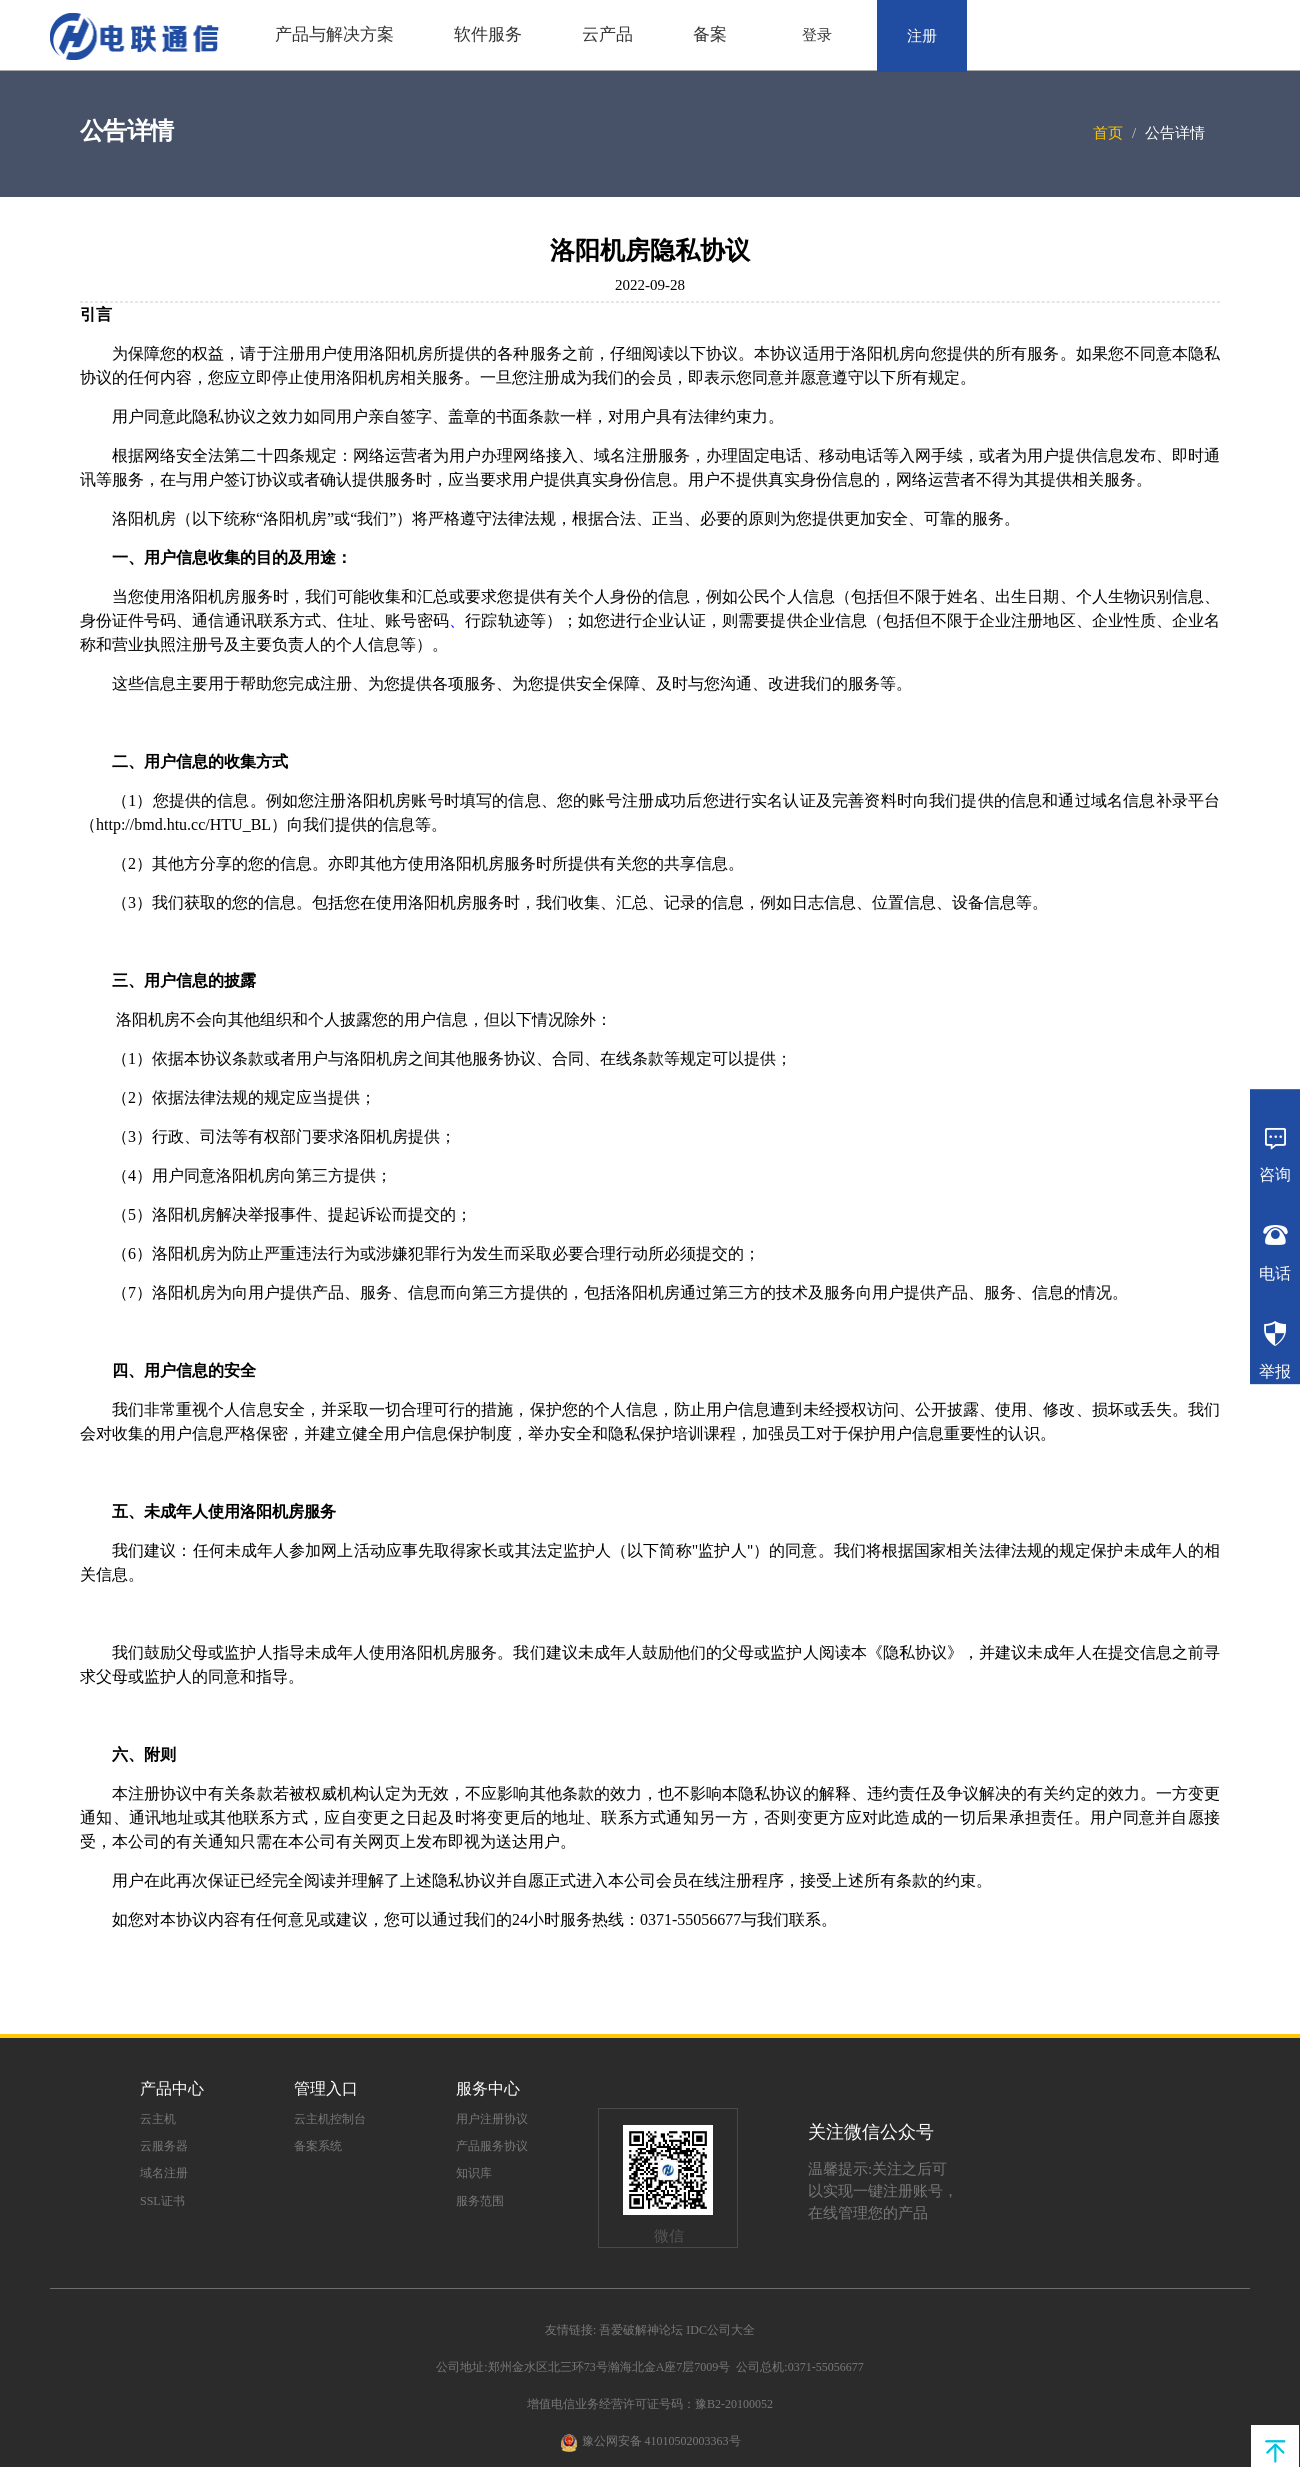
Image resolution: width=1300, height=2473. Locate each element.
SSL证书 (162, 2201)
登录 (817, 35)
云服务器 (164, 2146)
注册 (922, 36)
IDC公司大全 (720, 2330)
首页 (1108, 133)
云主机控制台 (330, 2119)
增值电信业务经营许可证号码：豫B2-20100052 (650, 2404)
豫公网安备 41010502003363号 (661, 2441)
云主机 (158, 2119)
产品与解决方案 (334, 34)
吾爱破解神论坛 (641, 2330)
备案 (710, 34)
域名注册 (164, 2173)
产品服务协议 (492, 2146)
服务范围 (480, 2201)
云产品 (607, 34)
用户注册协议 (492, 2119)
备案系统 (318, 2146)
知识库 (474, 2173)
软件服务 (488, 34)
